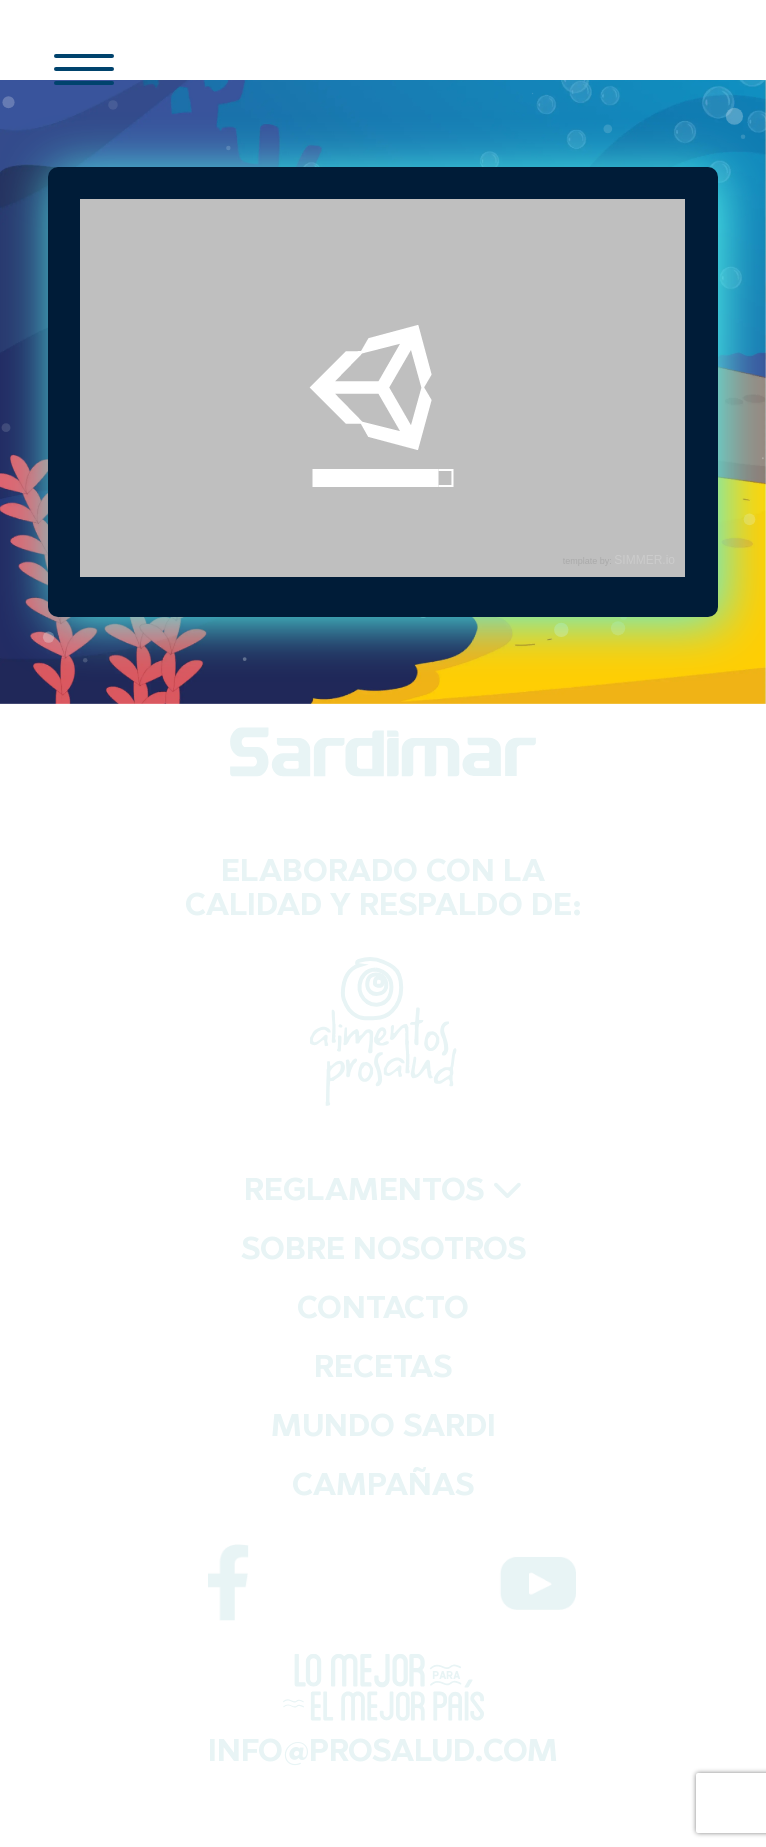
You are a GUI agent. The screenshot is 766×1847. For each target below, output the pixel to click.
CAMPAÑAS (383, 1487)
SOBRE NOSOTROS (383, 1251)
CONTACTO (383, 1310)
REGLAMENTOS (383, 1192)
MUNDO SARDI (383, 1428)
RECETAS (383, 1369)
